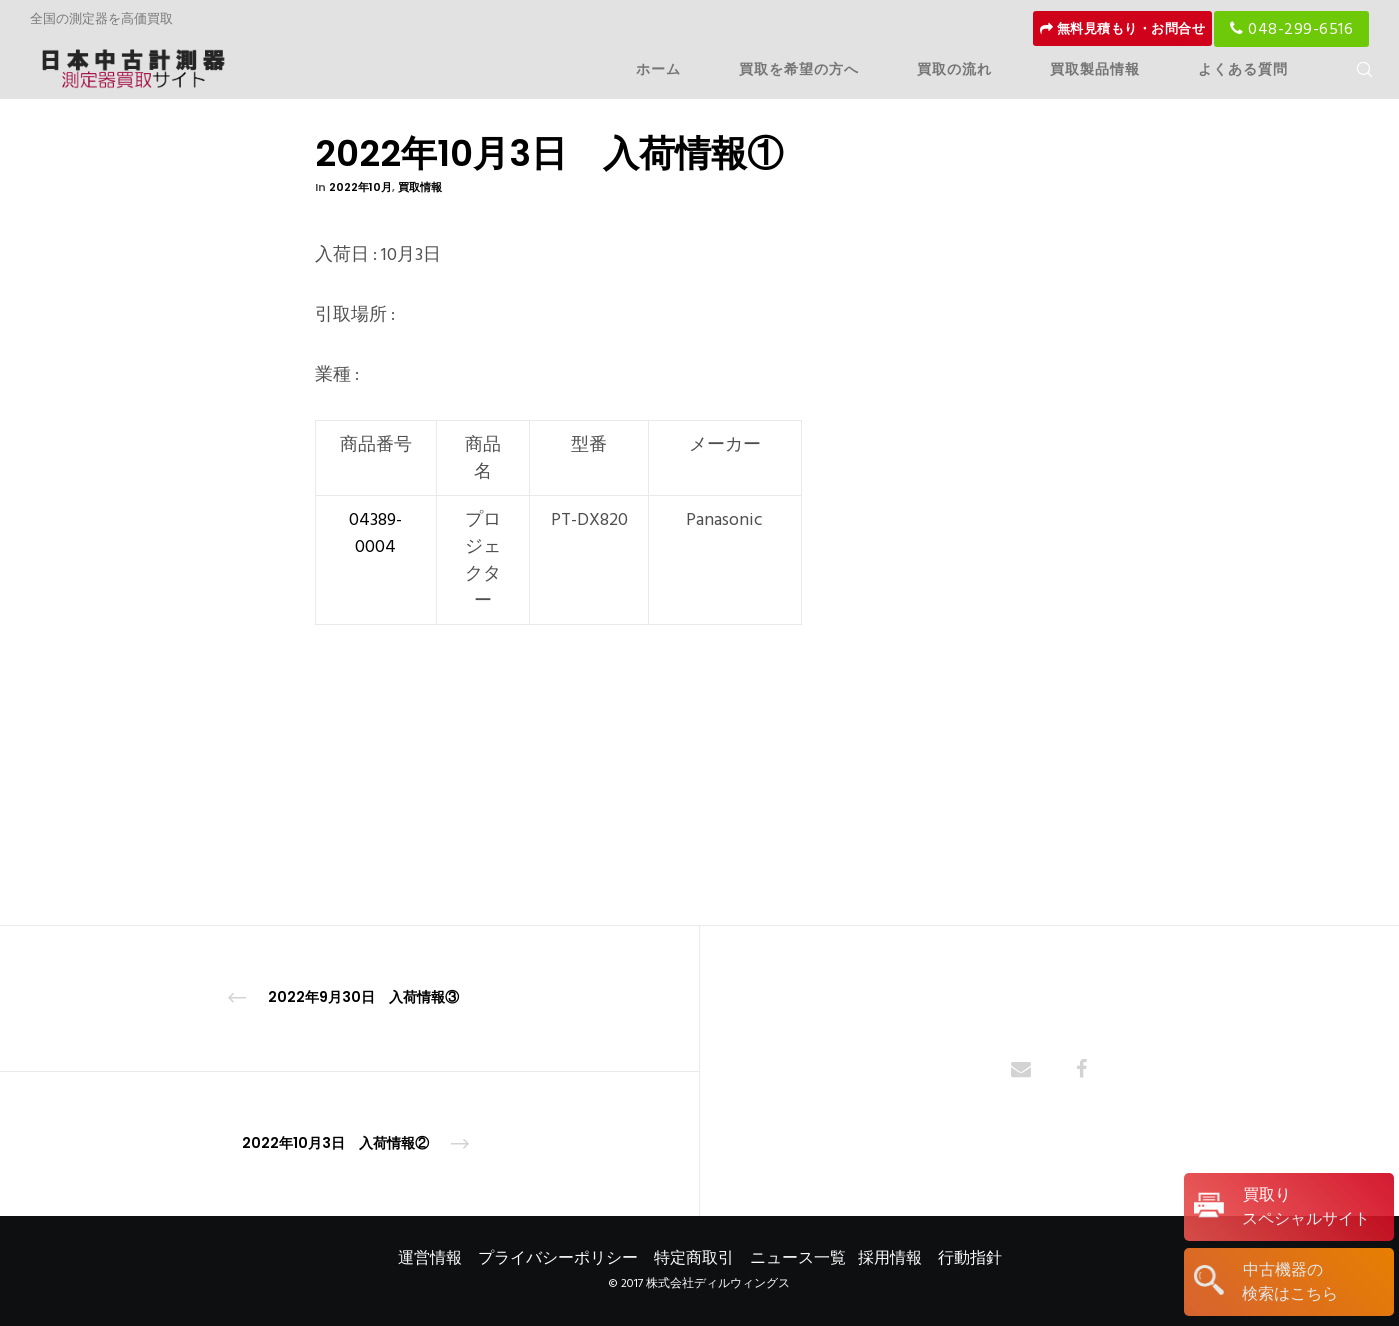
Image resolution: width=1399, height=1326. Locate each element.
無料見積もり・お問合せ (1123, 29)
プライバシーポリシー (558, 1258)
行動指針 (970, 1258)
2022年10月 (360, 187)
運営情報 (430, 1258)
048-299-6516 (1291, 29)
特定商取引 (694, 1258)
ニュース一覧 (798, 1258)
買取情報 (420, 187)
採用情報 (890, 1258)
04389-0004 (375, 533)
